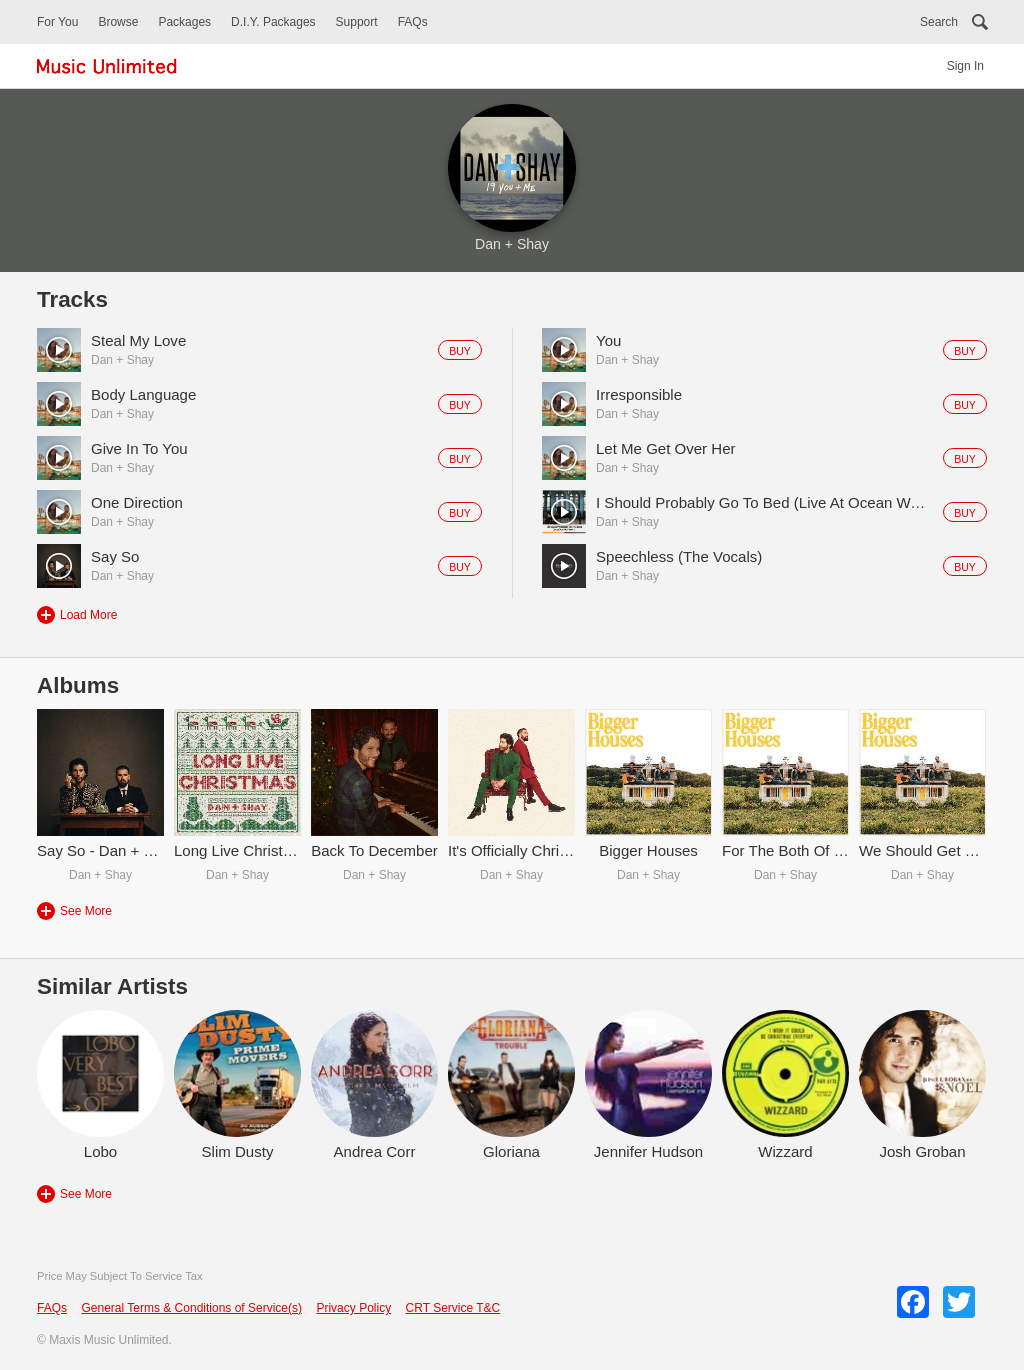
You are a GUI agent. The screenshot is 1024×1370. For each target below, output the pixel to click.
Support (357, 22)
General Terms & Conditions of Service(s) (191, 1308)
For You (57, 22)
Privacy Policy (353, 1308)
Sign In (965, 66)
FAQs (413, 22)
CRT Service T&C (453, 1308)
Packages (184, 22)
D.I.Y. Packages (273, 22)
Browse (118, 22)
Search (939, 22)
